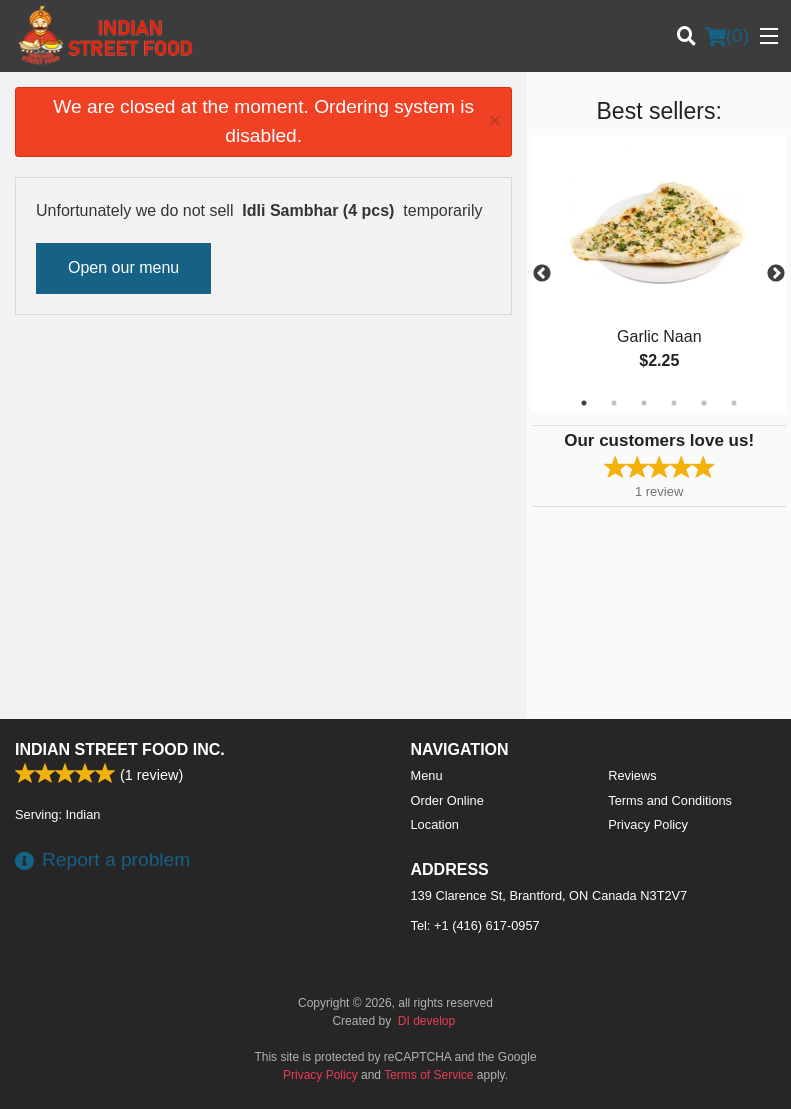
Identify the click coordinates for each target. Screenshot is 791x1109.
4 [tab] (674, 403)
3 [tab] (644, 403)
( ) (727, 36)
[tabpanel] (659, 274)
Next (776, 274)
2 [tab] (614, 403)
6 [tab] (734, 403)
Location (435, 824)
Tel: (475, 925)
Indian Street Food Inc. (120, 749)
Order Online (447, 800)
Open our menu (123, 267)
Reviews (632, 775)
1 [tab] (584, 403)
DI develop (426, 1021)
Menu (427, 775)
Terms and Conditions (670, 800)
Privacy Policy (648, 824)
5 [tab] (704, 403)
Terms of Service (428, 1075)
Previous (542, 274)
